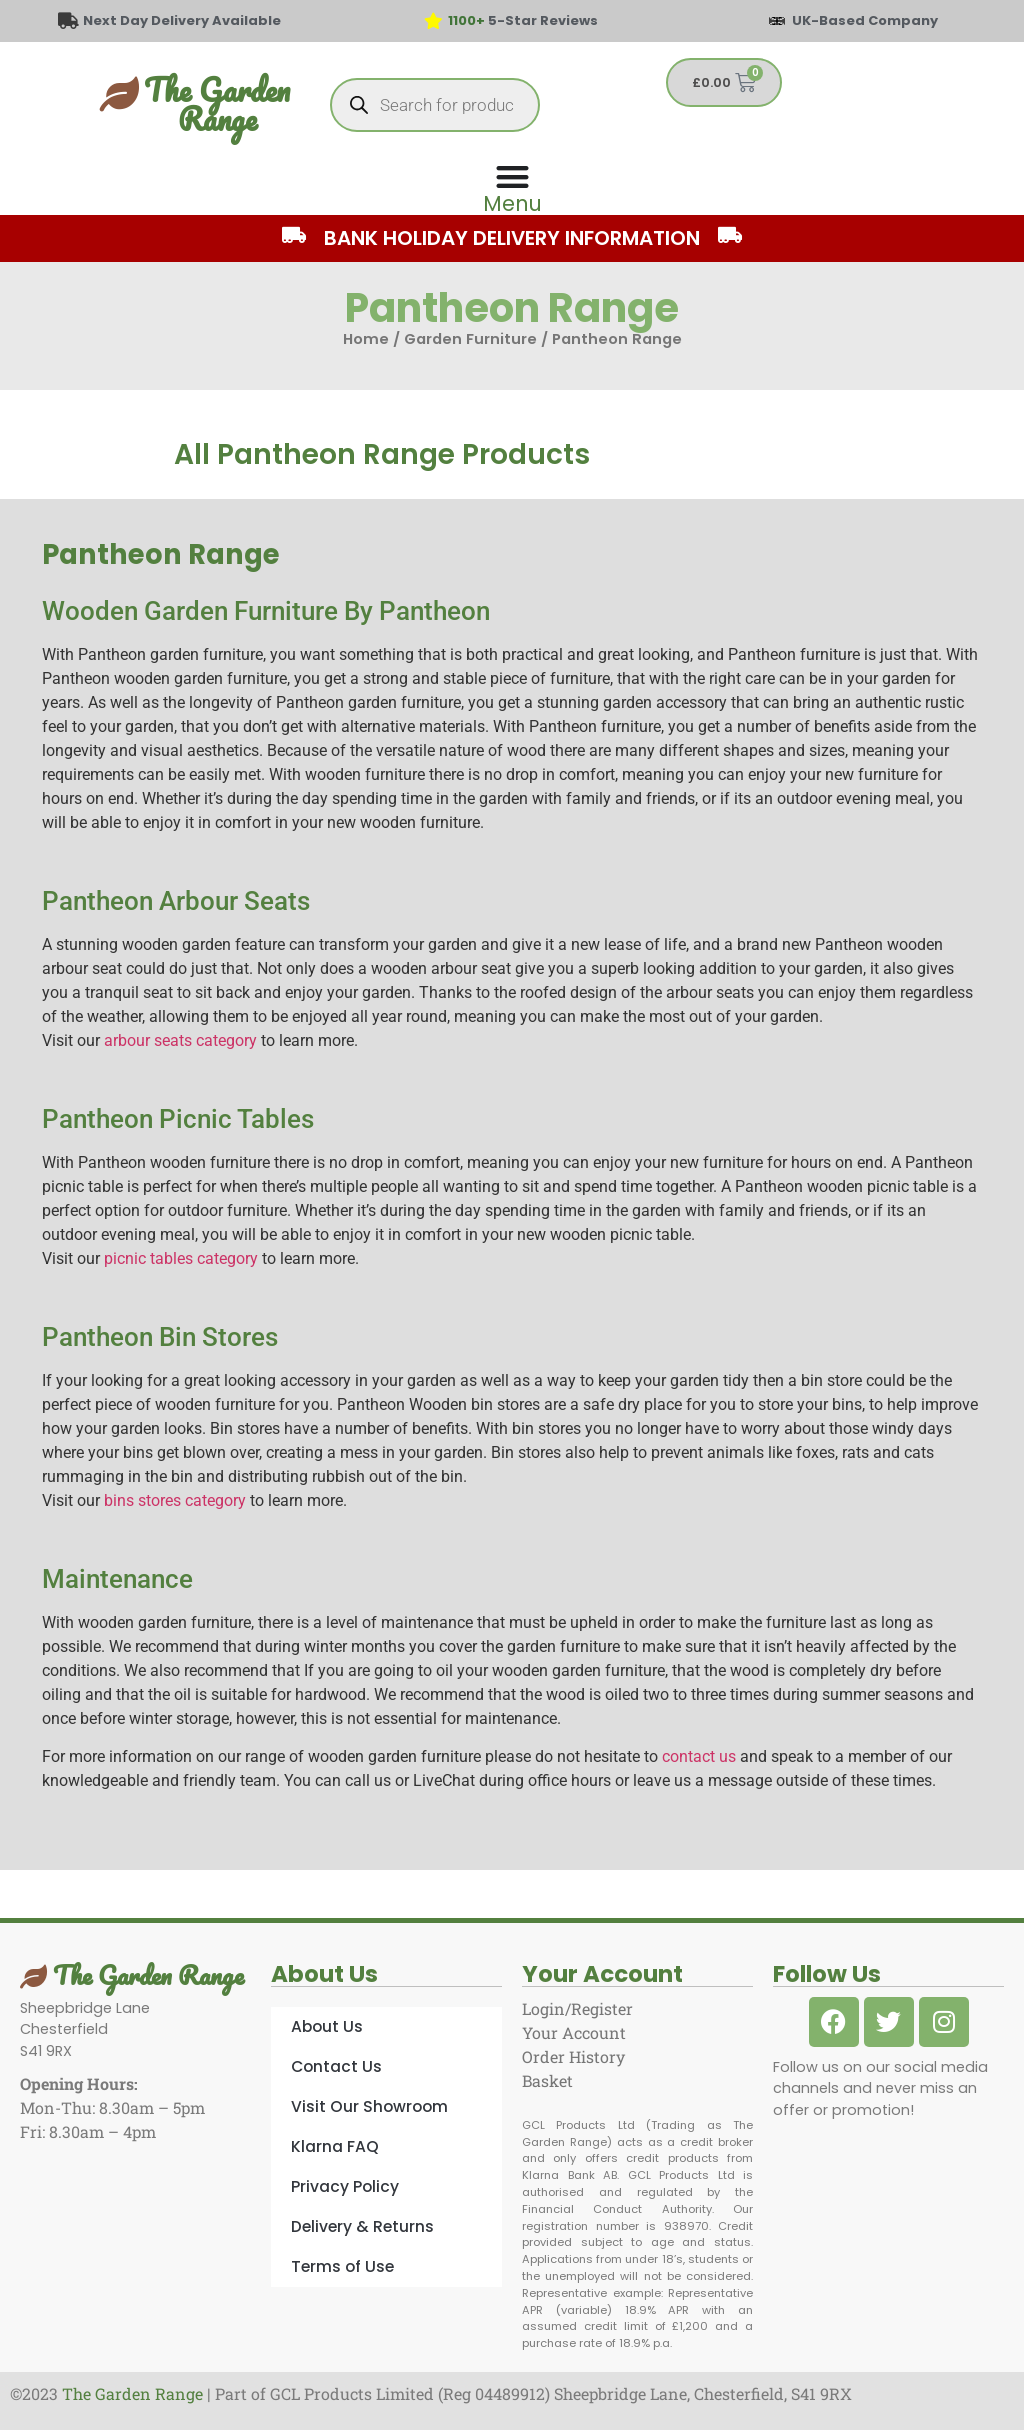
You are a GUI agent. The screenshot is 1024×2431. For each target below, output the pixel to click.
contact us (699, 1756)
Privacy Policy (345, 2186)
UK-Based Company (865, 20)
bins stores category (175, 1500)
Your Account (574, 2032)
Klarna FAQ (335, 2146)
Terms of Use (342, 2266)
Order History (573, 2056)
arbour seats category (180, 1040)
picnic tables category (181, 1258)
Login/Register (577, 2008)
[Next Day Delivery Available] (68, 21)
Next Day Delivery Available (182, 20)
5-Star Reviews (523, 20)
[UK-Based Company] (777, 21)
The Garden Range (217, 104)
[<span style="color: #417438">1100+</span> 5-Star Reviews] (434, 21)
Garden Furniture (470, 339)
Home (366, 339)
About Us (327, 2026)
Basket (547, 2080)
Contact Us (336, 2066)
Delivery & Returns (362, 2226)
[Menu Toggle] (512, 188)
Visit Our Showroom (369, 2106)
